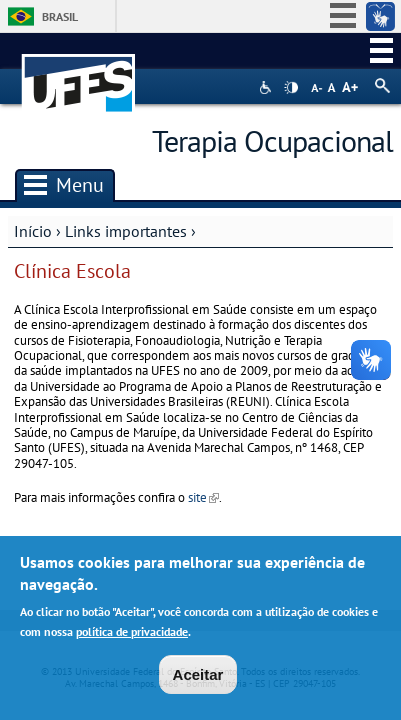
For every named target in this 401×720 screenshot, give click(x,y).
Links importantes (126, 231)
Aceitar (198, 678)
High (291, 88)
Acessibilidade (267, 87)
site (203, 497)
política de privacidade (132, 634)
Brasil (60, 16)
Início (33, 231)
